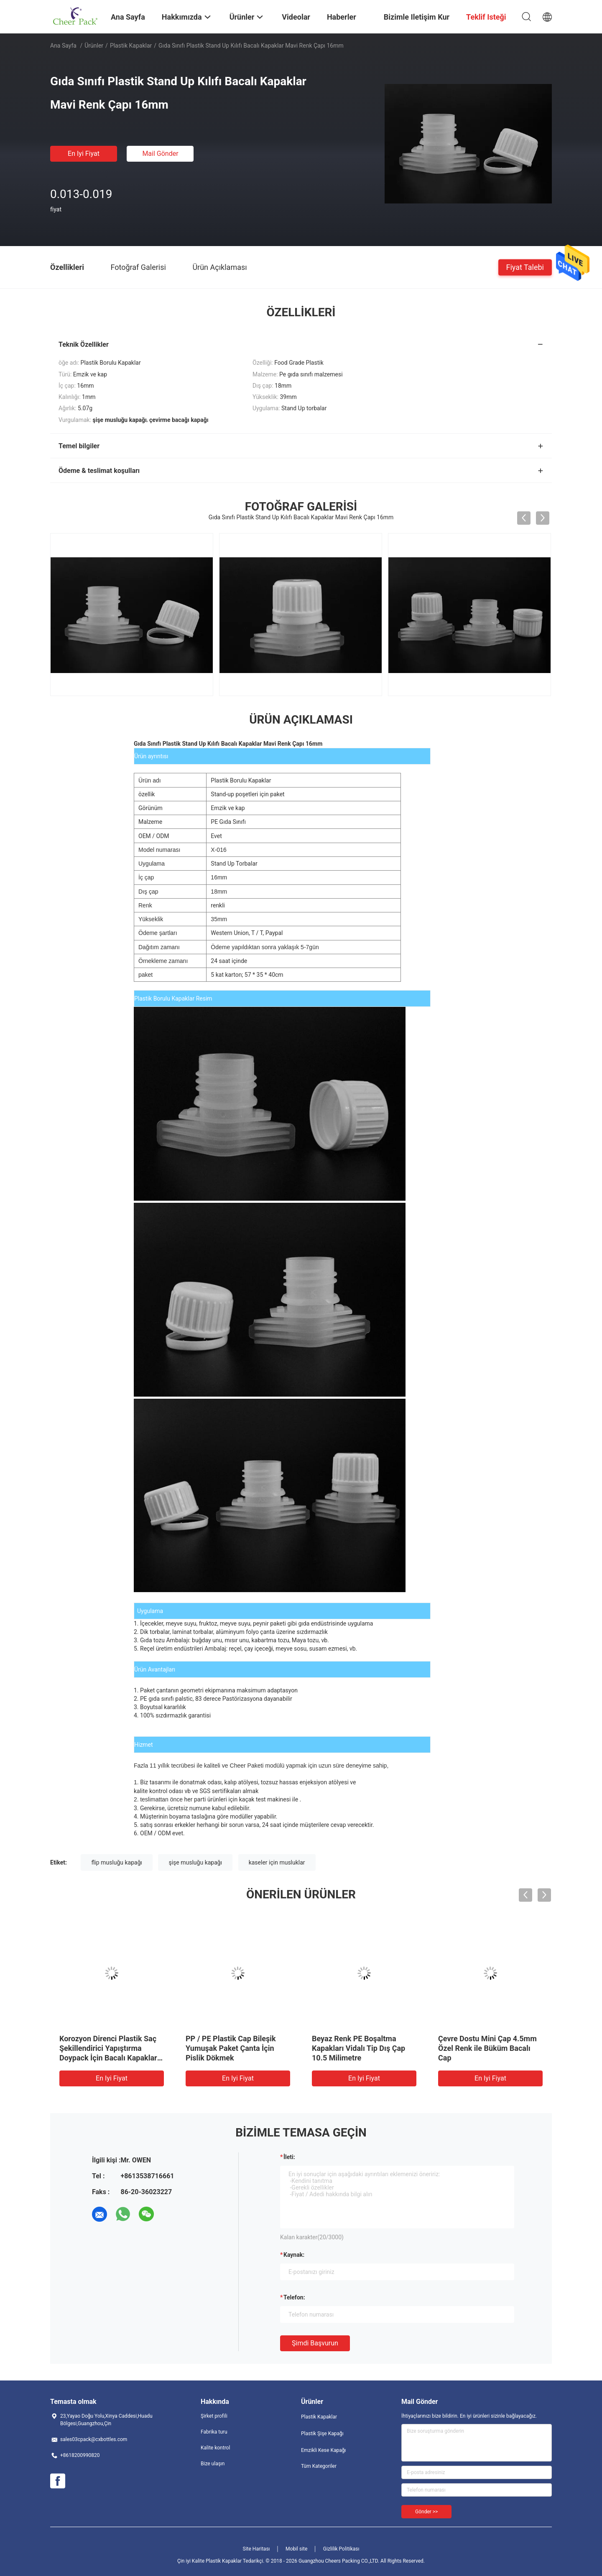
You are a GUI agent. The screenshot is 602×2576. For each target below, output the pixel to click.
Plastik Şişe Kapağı (322, 2433)
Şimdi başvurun (315, 2343)
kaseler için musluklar (277, 1862)
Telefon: (294, 2297)
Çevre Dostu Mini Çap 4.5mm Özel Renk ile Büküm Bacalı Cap (487, 2048)
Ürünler (93, 45)
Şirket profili (214, 2416)
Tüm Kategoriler (319, 2466)
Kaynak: (293, 2254)
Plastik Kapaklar (131, 45)
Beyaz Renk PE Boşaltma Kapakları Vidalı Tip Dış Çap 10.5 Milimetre (358, 2048)
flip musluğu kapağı (116, 1862)
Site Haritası (256, 2549)
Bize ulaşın (212, 2464)
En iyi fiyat (83, 154)
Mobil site (296, 2549)
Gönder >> (426, 2512)
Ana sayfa (63, 45)
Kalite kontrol (215, 2448)
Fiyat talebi (525, 266)
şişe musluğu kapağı (195, 1862)
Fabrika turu (214, 2432)
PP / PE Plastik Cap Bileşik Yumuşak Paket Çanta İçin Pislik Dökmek (231, 2048)
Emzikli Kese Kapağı (323, 2450)
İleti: (289, 2157)
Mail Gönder (160, 154)
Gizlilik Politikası (341, 2549)
